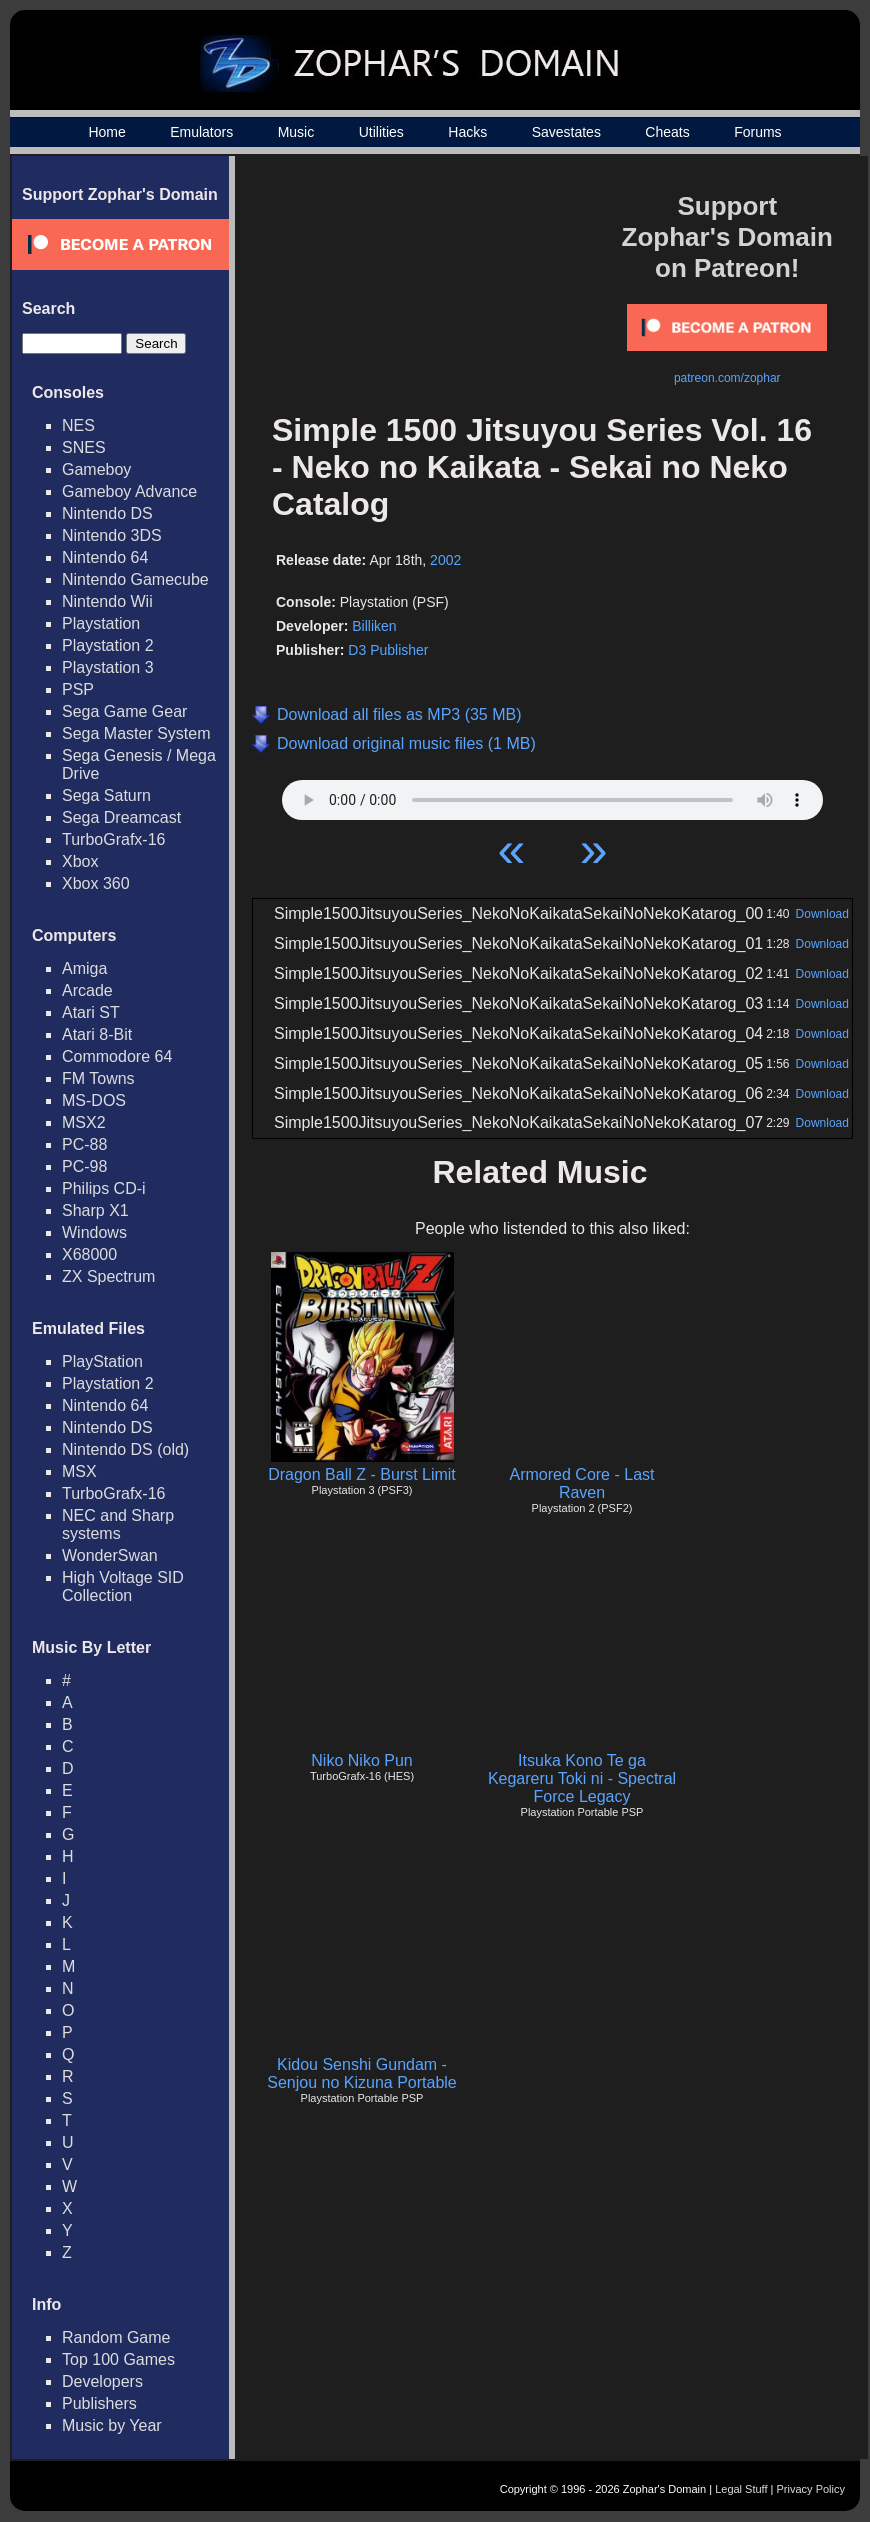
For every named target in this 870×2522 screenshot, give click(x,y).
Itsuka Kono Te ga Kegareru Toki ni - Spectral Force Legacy (582, 1778)
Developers (102, 2381)
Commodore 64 (117, 1056)
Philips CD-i (104, 1188)
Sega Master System (136, 733)
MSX (79, 1471)
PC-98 (84, 1166)
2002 (445, 560)
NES (78, 425)
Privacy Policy (811, 2489)
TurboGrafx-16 (113, 839)
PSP (78, 689)
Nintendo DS (107, 513)
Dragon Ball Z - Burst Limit (362, 1474)
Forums (757, 132)
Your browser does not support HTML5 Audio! (552, 795)
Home (106, 132)
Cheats (667, 132)
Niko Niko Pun (361, 1760)
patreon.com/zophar (727, 378)
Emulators (201, 132)
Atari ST (91, 1012)
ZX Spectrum (108, 1276)
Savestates (566, 132)
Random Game (116, 2337)
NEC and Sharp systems (118, 1524)
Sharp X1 (95, 1210)
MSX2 (84, 1122)
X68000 (89, 1254)
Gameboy (96, 469)
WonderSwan (110, 1555)
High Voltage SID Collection (123, 1586)
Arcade (87, 990)
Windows (94, 1232)
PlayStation (102, 1361)
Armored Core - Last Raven (582, 1483)
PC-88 (84, 1144)
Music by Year (112, 2425)
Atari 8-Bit (97, 1034)
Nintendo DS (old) (125, 1449)
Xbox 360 (96, 883)
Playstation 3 (108, 667)
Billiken (374, 626)
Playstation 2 (108, 645)
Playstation (101, 623)
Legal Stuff (741, 2489)
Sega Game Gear (124, 711)
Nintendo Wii (107, 601)
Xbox (80, 861)
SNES (84, 447)
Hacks (467, 132)
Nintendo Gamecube (135, 579)
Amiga (84, 968)
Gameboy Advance (129, 491)
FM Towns (98, 1078)
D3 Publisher (388, 650)
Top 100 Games (118, 2359)
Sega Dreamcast (121, 817)
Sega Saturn (106, 795)
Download (822, 914)
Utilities (381, 132)
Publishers (99, 2403)
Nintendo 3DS (112, 535)
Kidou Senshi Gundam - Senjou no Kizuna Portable (361, 2073)
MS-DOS (94, 1100)
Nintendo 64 (105, 557)
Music (296, 132)
